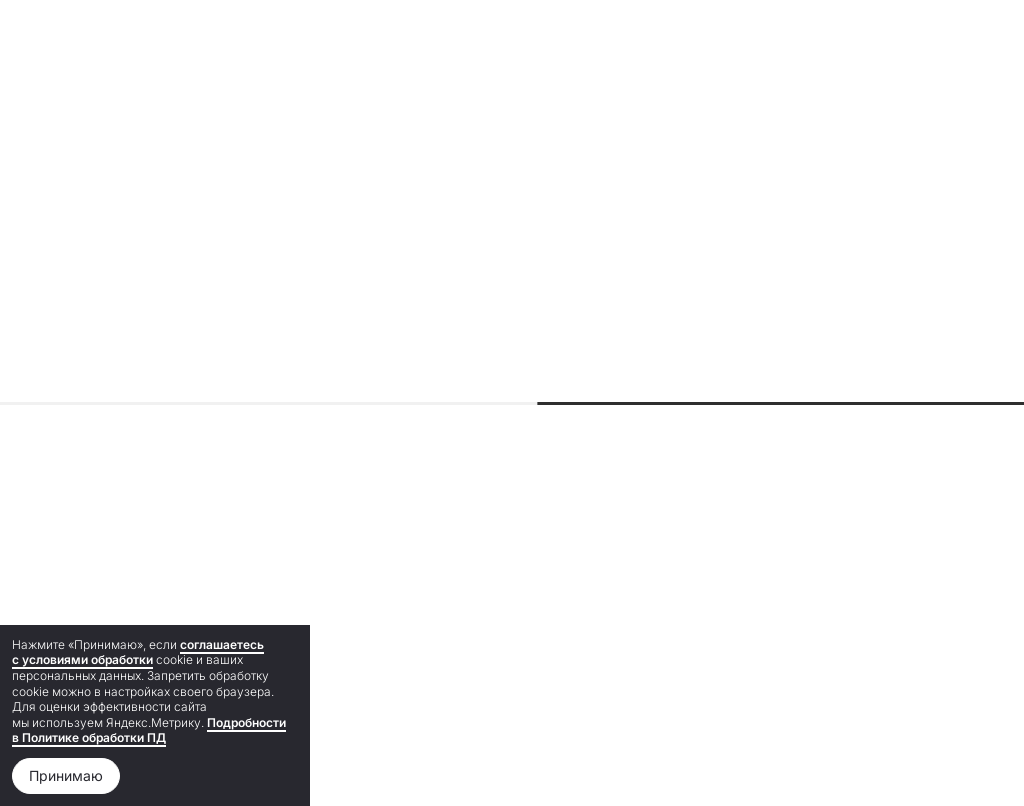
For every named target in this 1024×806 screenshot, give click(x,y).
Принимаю (66, 775)
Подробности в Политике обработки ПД (149, 730)
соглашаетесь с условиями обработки (138, 652)
